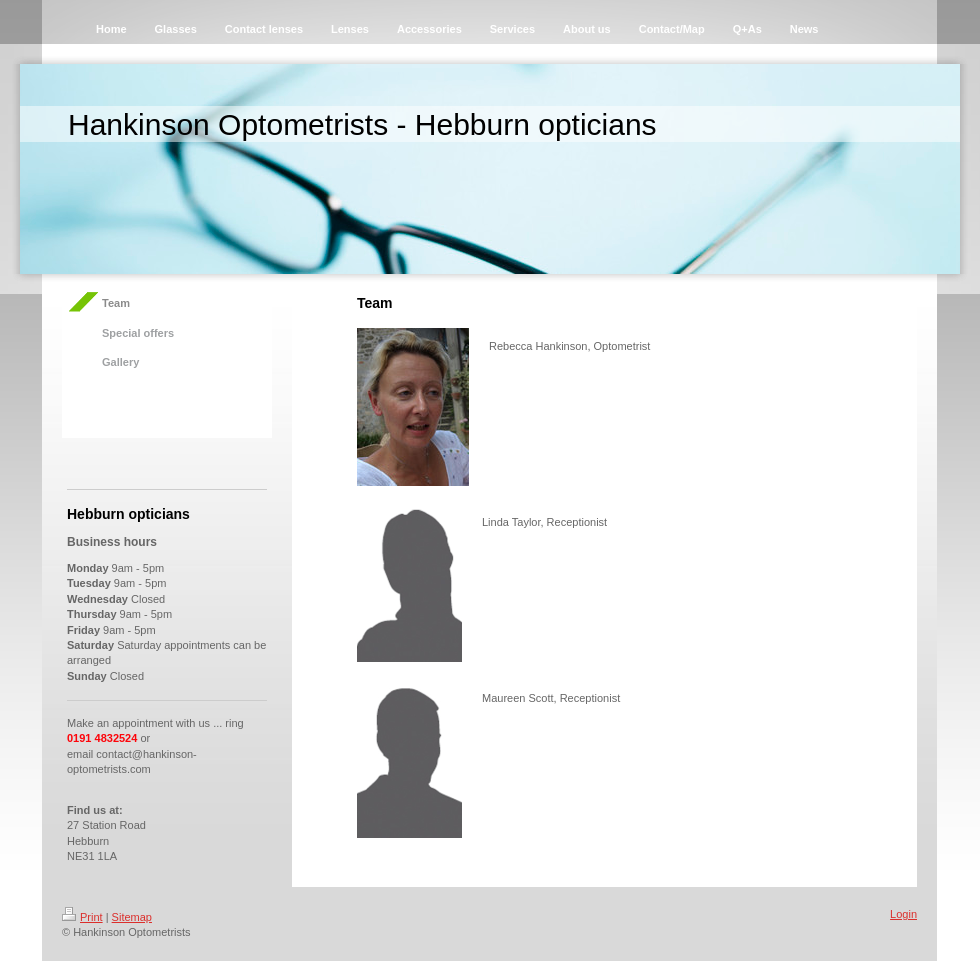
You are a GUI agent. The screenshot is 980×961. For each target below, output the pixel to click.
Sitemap (132, 917)
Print (82, 917)
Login (903, 914)
